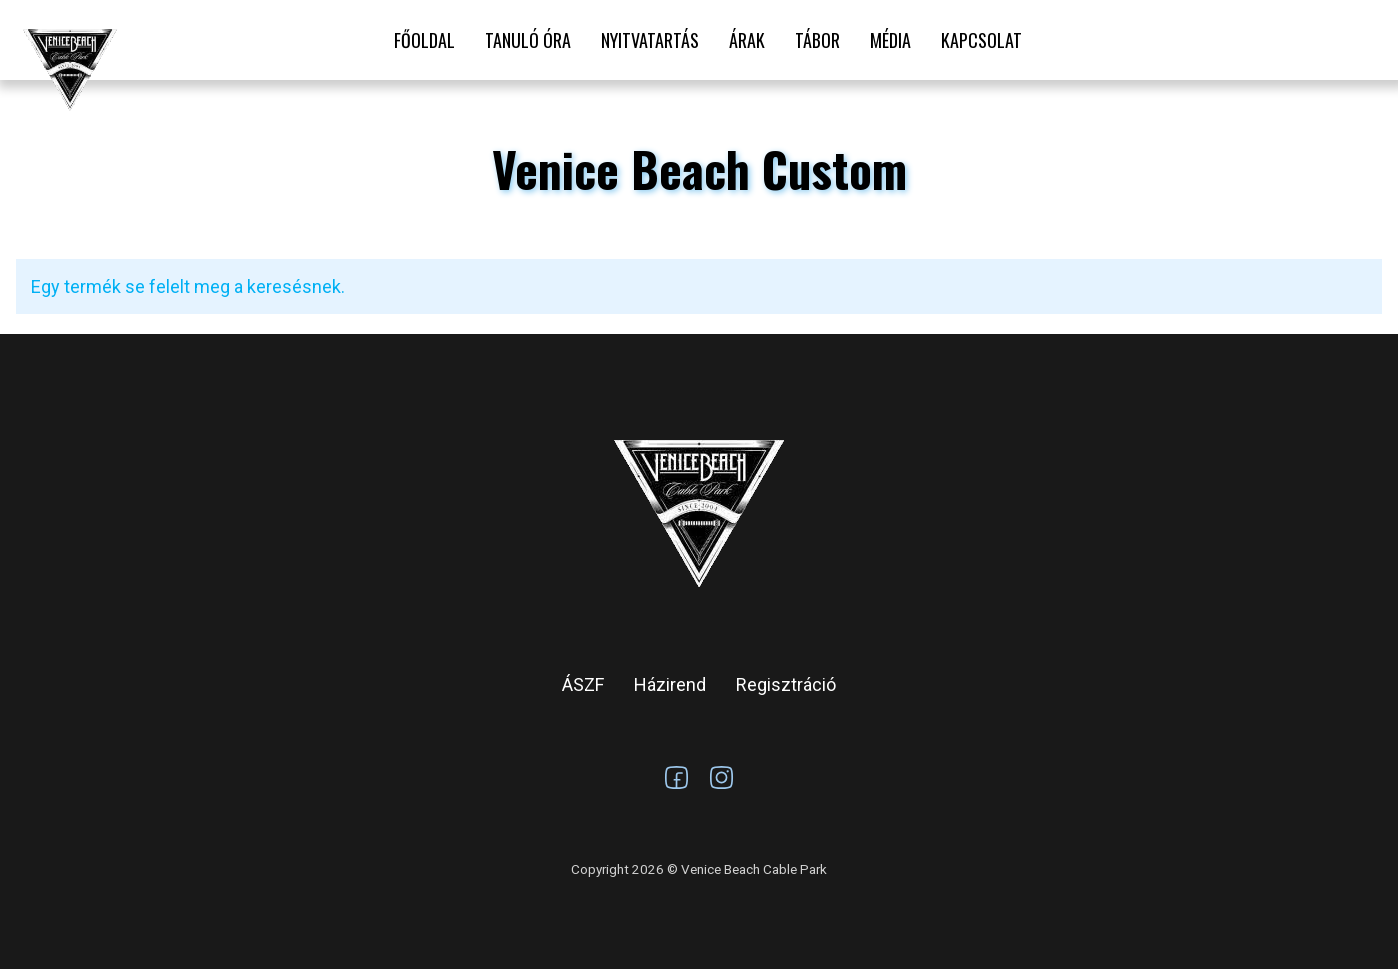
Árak (747, 40)
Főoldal (424, 40)
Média (890, 40)
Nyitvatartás (650, 40)
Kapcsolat (981, 40)
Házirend (670, 684)
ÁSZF (583, 684)
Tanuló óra (528, 40)
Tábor (817, 40)
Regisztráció (786, 684)
